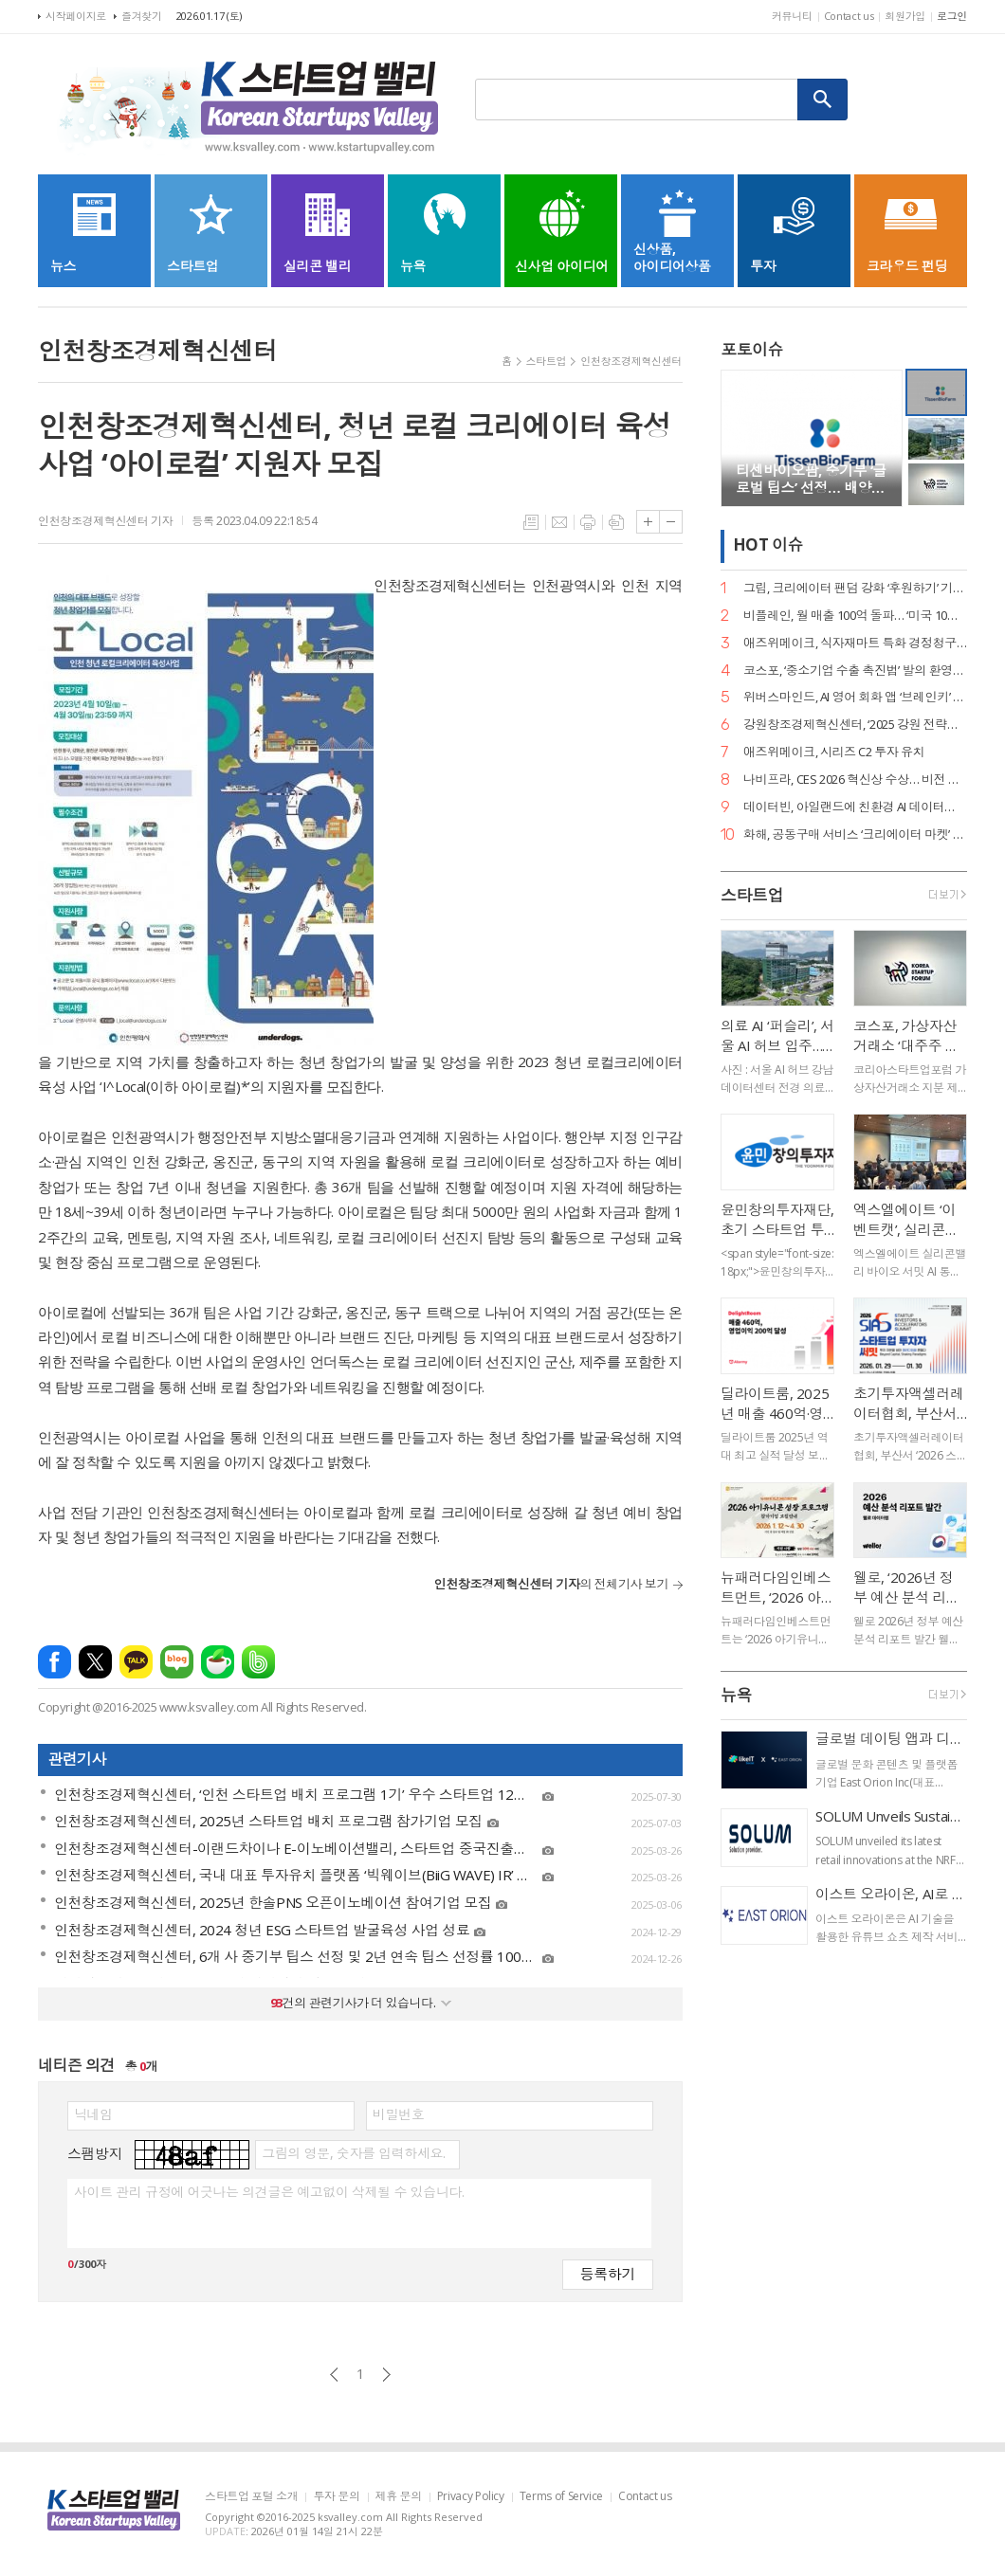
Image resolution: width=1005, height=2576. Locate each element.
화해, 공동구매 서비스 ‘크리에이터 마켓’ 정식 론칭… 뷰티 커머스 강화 (855, 834)
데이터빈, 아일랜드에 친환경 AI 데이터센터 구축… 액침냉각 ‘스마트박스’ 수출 (855, 807)
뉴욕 (736, 1695)
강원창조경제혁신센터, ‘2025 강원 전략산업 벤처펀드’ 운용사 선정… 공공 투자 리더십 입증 (855, 725)
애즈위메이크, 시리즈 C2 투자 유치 (833, 752)
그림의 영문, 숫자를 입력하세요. (353, 2153)
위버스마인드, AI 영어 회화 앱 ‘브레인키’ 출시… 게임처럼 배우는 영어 (855, 697)
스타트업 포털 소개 (251, 2497)
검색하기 (823, 99)
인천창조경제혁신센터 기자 (105, 521)
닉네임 (93, 2114)
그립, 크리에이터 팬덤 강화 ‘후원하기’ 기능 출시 (855, 588)
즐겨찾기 (141, 16)
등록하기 (607, 2273)
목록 (530, 522)
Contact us (849, 16)
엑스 (95, 1661)
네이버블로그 (176, 1661)
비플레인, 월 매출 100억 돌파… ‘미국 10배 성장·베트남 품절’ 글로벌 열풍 (855, 616)
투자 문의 (336, 2497)
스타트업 (546, 361)
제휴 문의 (398, 2497)
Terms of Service (561, 2497)
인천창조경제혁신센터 (631, 361)
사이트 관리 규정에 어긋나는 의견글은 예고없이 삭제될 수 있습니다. (269, 2192)
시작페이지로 (76, 16)
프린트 (587, 522)
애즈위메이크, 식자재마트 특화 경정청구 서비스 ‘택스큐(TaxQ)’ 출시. (855, 643)
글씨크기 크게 (648, 522)
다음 (386, 2375)
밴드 (258, 1661)
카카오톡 (136, 1661)
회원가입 (905, 16)
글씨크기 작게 (671, 522)
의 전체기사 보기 (551, 1583)
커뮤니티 (792, 16)
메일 (559, 522)
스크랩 (616, 522)
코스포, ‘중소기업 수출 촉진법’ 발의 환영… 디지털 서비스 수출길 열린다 (855, 670)
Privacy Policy (470, 2497)
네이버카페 (217, 1661)
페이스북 (54, 1661)
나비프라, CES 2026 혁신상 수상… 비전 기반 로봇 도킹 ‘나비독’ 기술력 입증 (855, 779)
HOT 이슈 (768, 545)
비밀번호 (398, 2114)
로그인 (952, 16)
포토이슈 (752, 349)
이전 (334, 2375)
